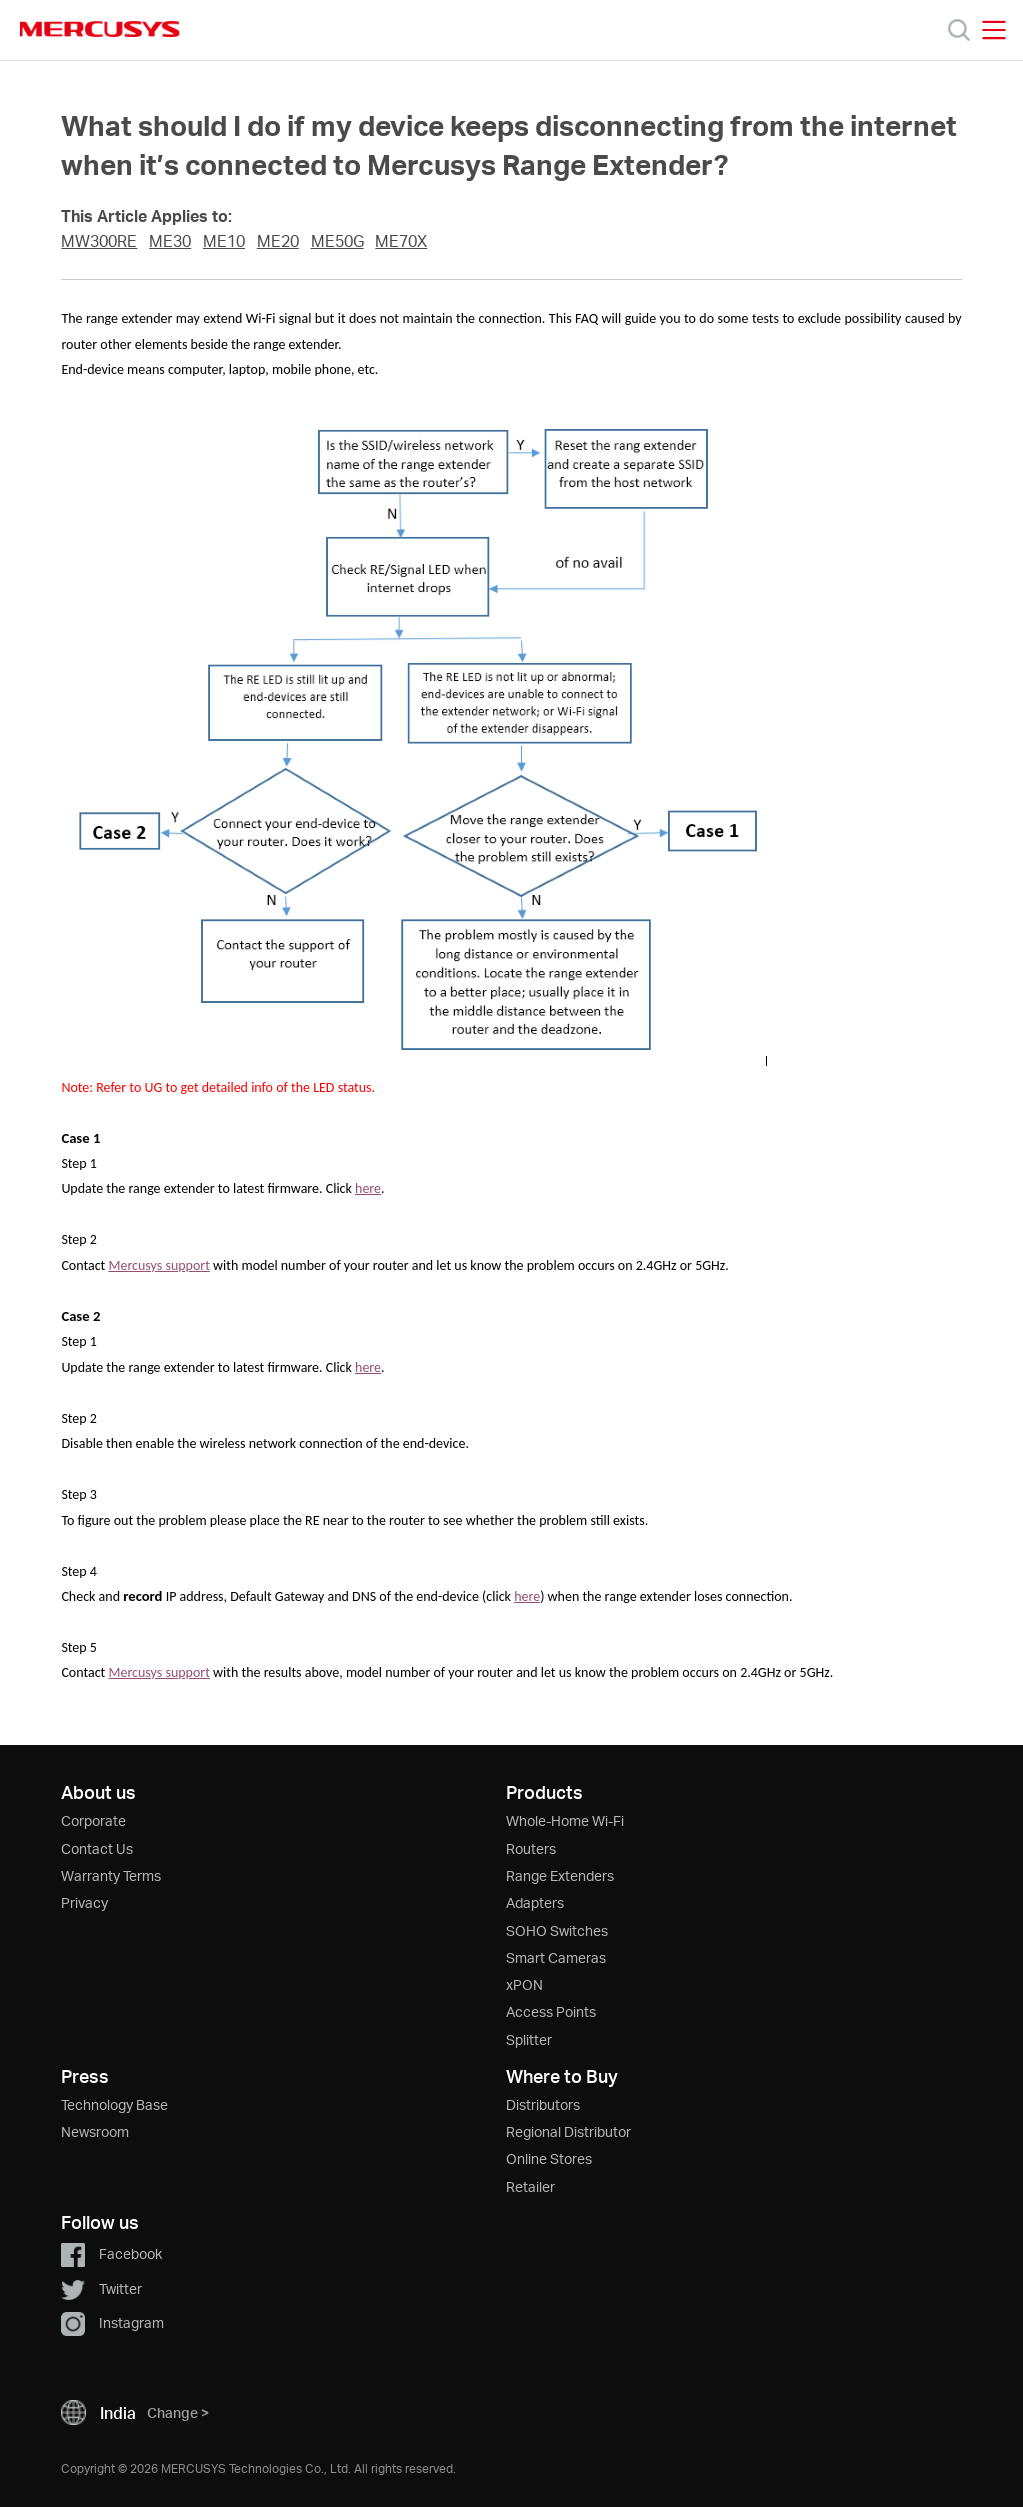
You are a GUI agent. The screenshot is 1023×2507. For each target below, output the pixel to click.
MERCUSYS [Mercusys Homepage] (100, 29)
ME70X (401, 241)
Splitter (529, 2039)
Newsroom (95, 2131)
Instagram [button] (112, 2322)
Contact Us (97, 1848)
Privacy (84, 1902)
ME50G (337, 241)
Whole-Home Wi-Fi (565, 1820)
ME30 (170, 241)
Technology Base (114, 2104)
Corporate (93, 1820)
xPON (524, 1984)
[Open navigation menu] (994, 30)
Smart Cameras (556, 1957)
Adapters (535, 1902)
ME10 (224, 241)
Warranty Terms (111, 1875)
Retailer (530, 2186)
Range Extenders (560, 1875)
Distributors (543, 2104)
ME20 (278, 241)
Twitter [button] (101, 2288)
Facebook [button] (111, 2253)
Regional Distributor (568, 2131)
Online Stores (549, 2158)
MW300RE (99, 241)
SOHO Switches (557, 1930)
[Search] (959, 30)
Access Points (551, 2011)
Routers (531, 1848)
